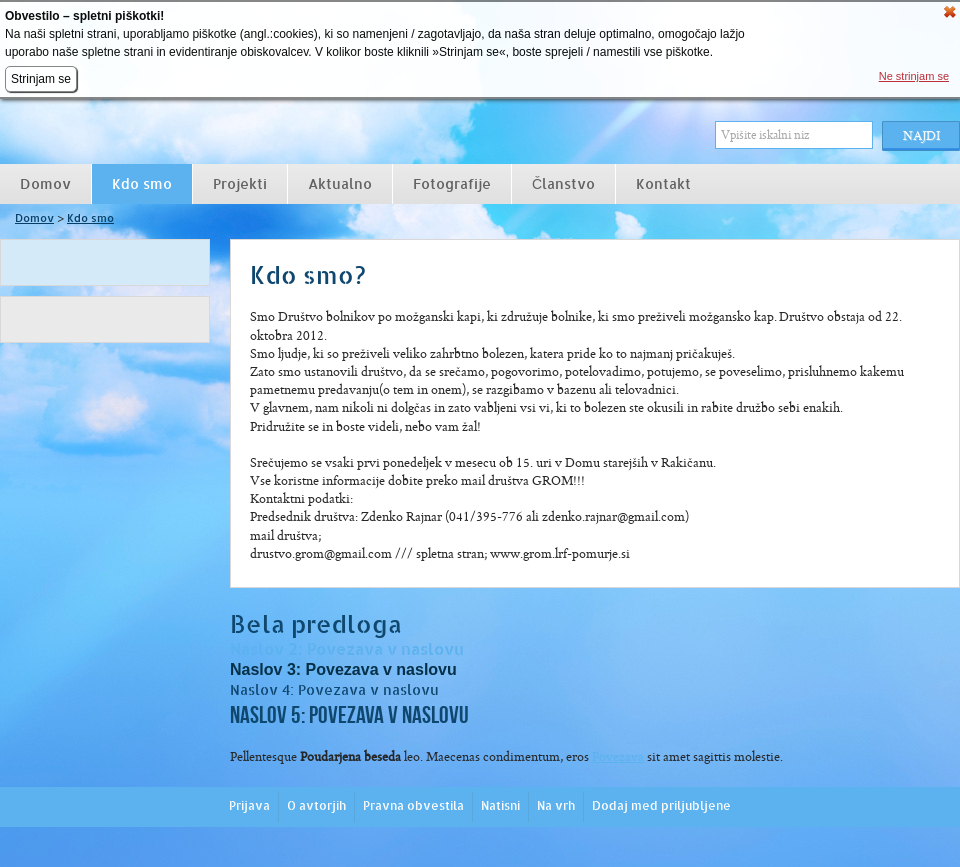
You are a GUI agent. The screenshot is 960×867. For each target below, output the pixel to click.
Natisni (500, 805)
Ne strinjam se (914, 76)
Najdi (921, 135)
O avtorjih (316, 805)
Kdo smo (142, 184)
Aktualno (340, 184)
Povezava (618, 756)
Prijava (249, 805)
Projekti (240, 184)
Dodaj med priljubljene (661, 805)
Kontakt (663, 184)
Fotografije (452, 184)
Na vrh (556, 805)
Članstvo (563, 184)
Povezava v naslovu (385, 649)
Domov (45, 184)
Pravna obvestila (413, 805)
